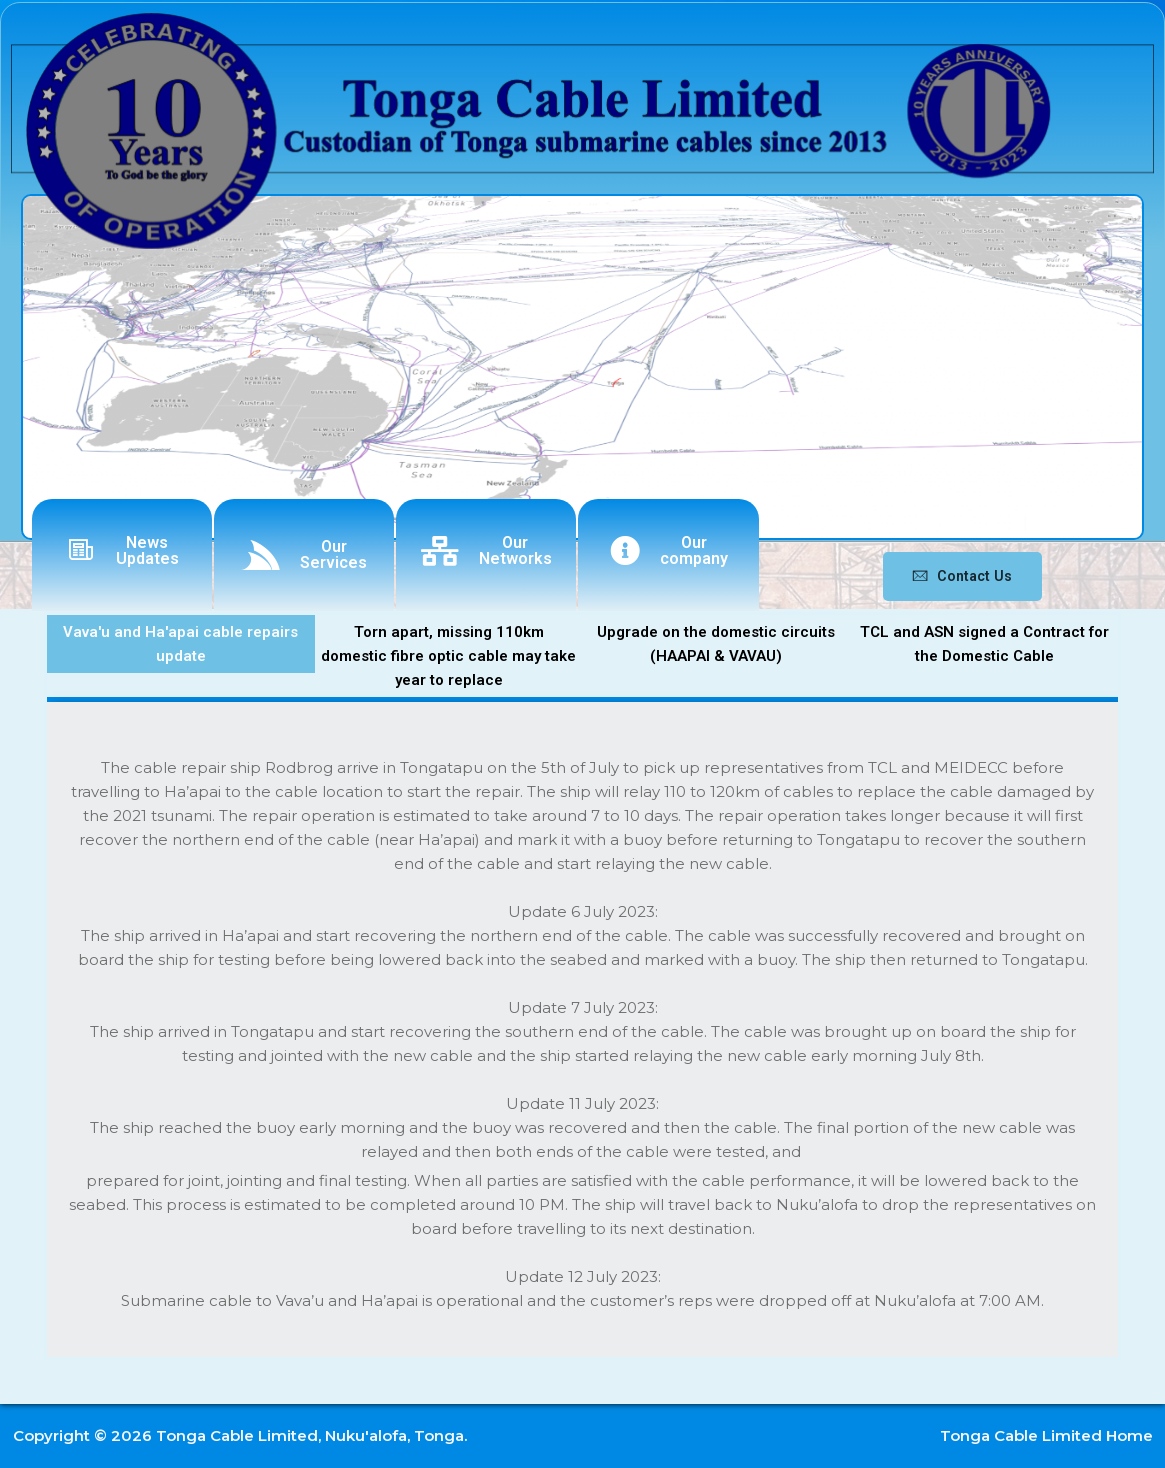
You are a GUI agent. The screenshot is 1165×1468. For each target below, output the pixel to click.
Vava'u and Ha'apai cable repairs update (180, 644)
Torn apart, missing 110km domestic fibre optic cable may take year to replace (448, 656)
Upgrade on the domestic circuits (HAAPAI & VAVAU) (716, 644)
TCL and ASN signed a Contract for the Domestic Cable (984, 644)
